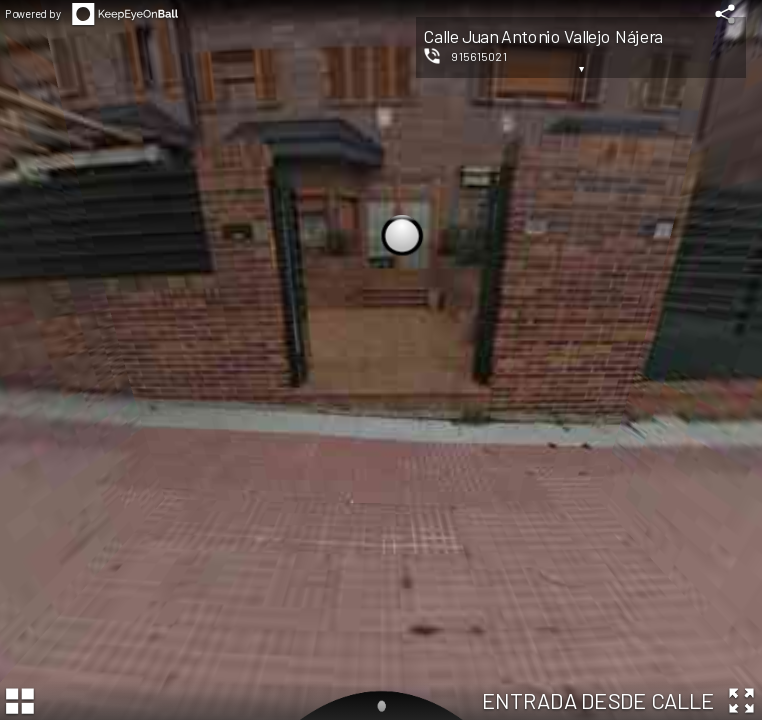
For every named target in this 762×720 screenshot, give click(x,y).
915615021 (479, 56)
